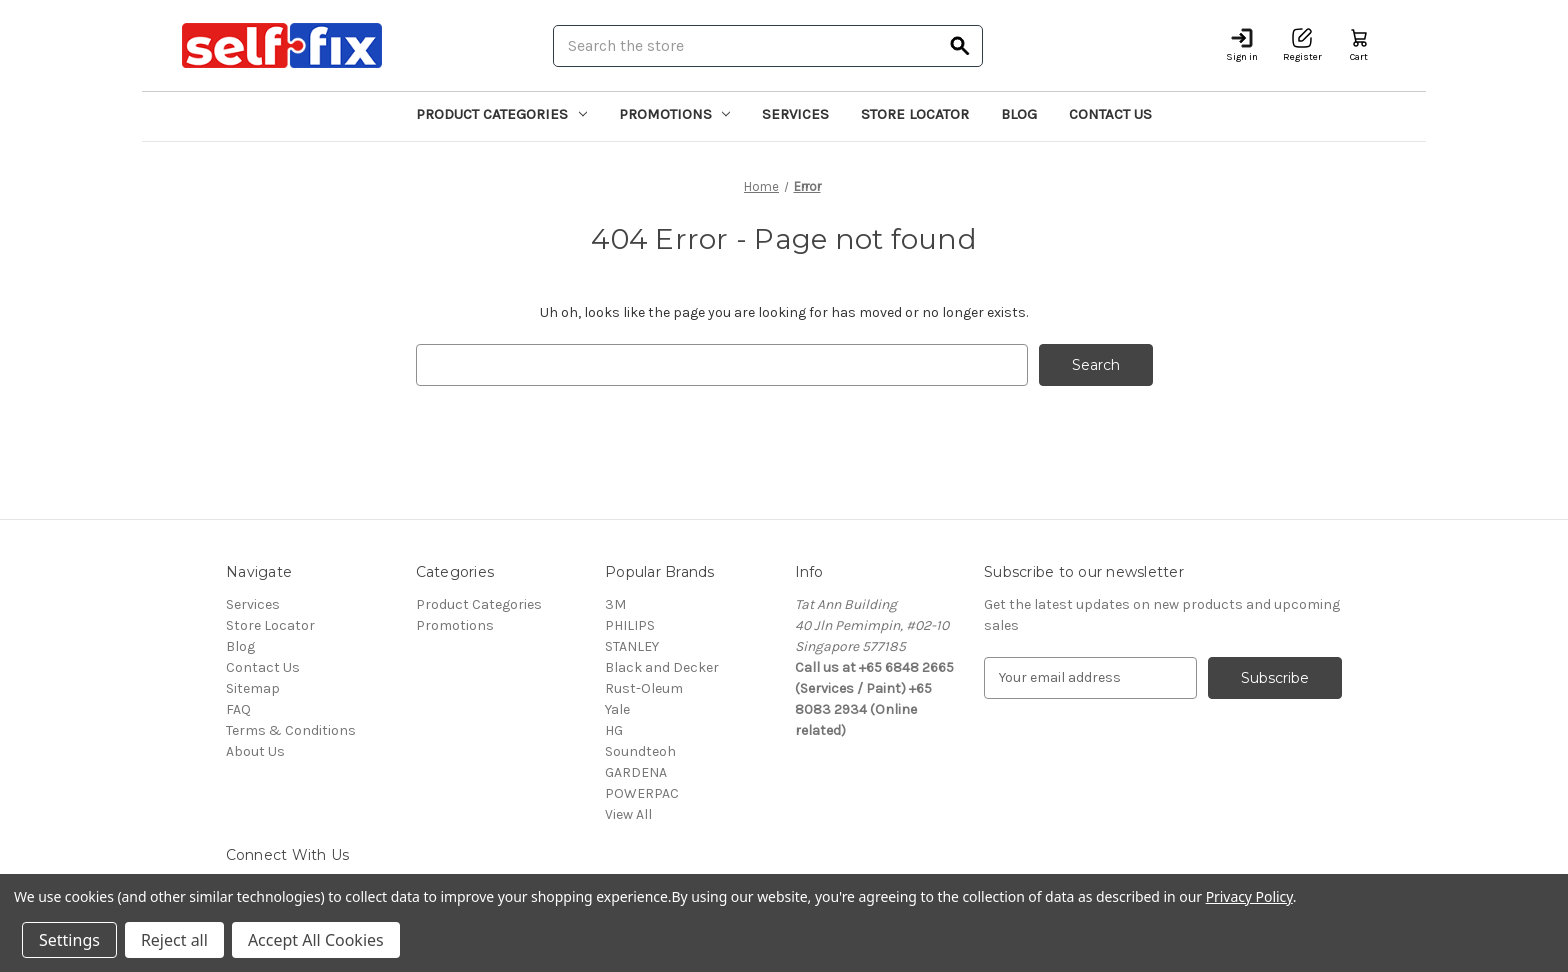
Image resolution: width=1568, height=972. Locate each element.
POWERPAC (642, 793)
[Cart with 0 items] (1359, 45)
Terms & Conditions (291, 730)
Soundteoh (640, 751)
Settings (69, 940)
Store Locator (915, 114)
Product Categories (501, 114)
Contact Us (1110, 114)
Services (795, 114)
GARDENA (636, 772)
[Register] (1302, 45)
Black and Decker (662, 667)
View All (628, 814)
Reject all (174, 940)
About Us (255, 751)
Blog (1019, 114)
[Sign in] (1242, 45)
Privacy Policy (1249, 896)
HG (614, 730)
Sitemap (253, 688)
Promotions (675, 114)
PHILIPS (630, 625)
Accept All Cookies (316, 940)
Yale (617, 709)
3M (615, 604)
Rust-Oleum (644, 688)
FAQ (238, 709)
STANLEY (632, 646)
